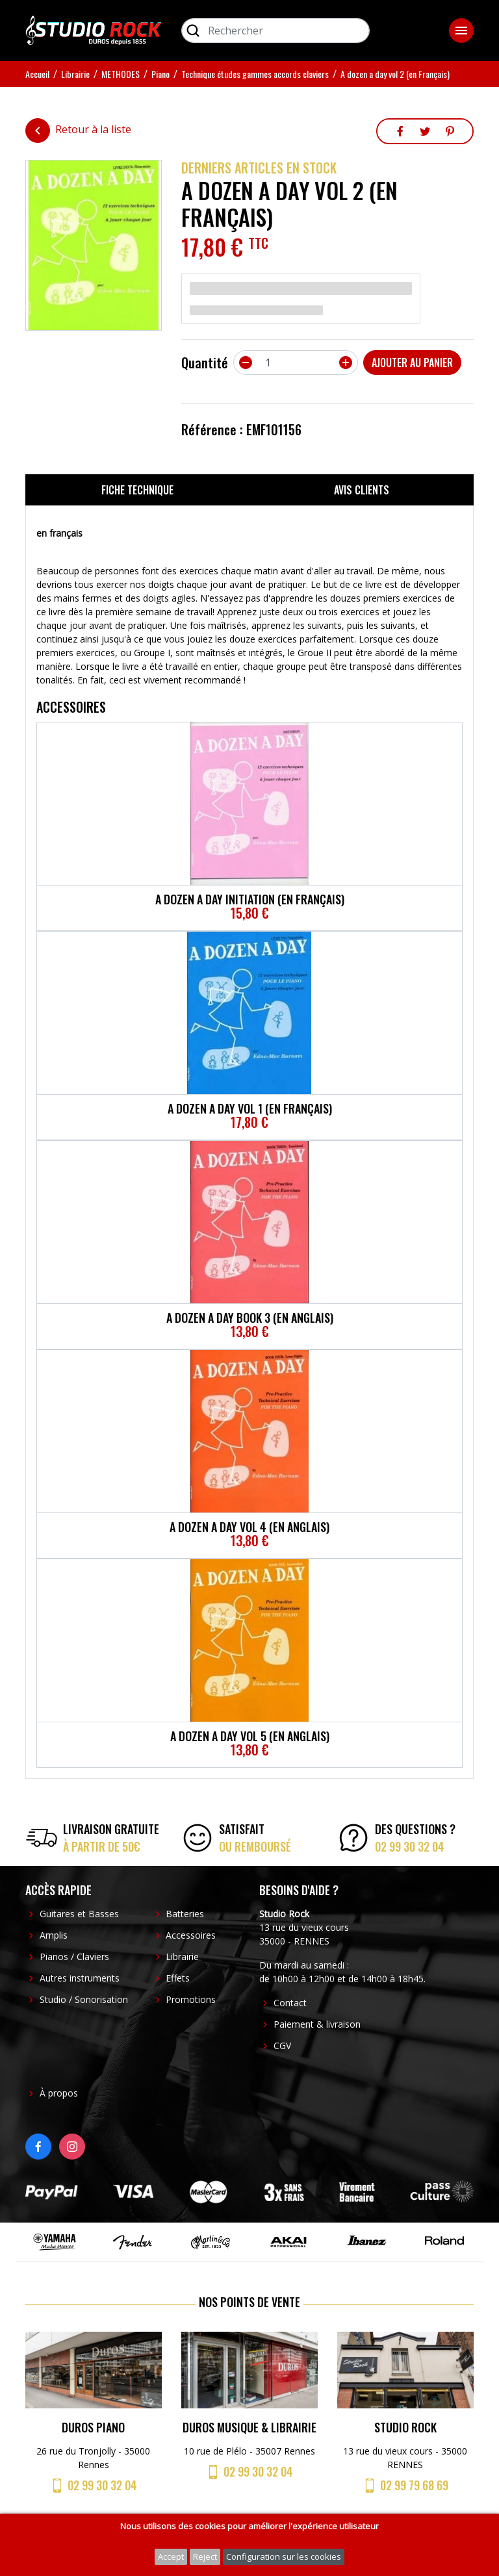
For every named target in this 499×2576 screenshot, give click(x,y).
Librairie (182, 1956)
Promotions (191, 1999)
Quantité (204, 362)
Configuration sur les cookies (283, 2556)
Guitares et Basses (79, 1913)
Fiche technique (137, 490)
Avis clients (361, 490)
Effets (178, 1978)
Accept (171, 2556)
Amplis (54, 1935)
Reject (205, 2556)
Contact (290, 2002)
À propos (59, 2093)
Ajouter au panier (412, 362)
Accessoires (191, 1935)
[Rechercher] (275, 30)
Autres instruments (80, 1978)
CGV (282, 2045)
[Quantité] (296, 362)
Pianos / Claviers (74, 1956)
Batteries (185, 1913)
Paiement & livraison (317, 2024)
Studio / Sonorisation (84, 1999)
